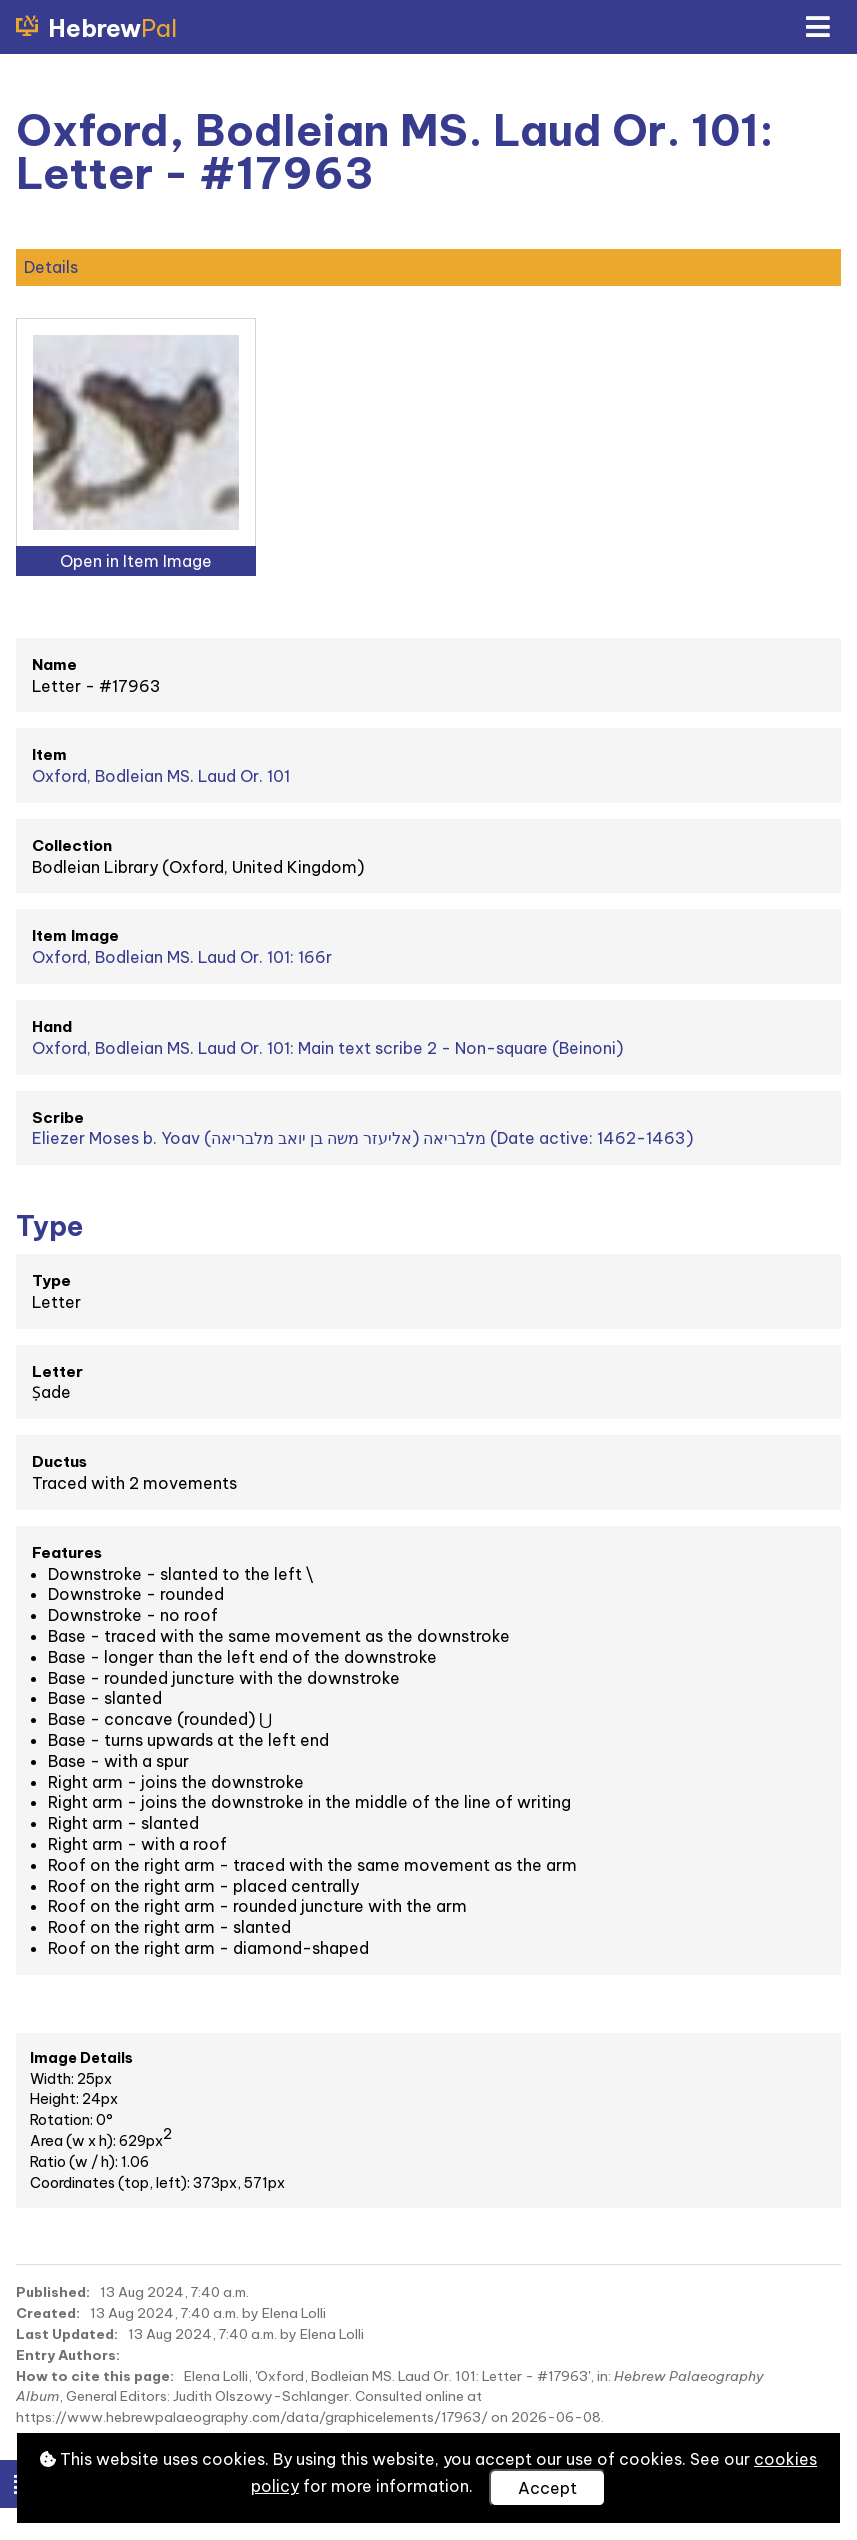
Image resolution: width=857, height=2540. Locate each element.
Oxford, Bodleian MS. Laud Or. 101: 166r (182, 957)
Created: (48, 2313)
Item (49, 754)
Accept (547, 2488)
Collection (72, 845)
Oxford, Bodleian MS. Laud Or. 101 (161, 776)
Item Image (75, 935)
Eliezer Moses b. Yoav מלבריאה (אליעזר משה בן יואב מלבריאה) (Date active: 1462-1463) (362, 1138)
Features (67, 1552)
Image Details (81, 2058)
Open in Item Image (136, 561)
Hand (52, 1026)
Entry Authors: (68, 2355)
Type (51, 1280)
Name (54, 664)
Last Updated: (67, 2334)
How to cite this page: (95, 2376)
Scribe (58, 1117)
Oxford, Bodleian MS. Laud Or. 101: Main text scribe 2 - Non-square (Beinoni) (327, 1048)
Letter (57, 1371)
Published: (53, 2292)
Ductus (59, 1461)
